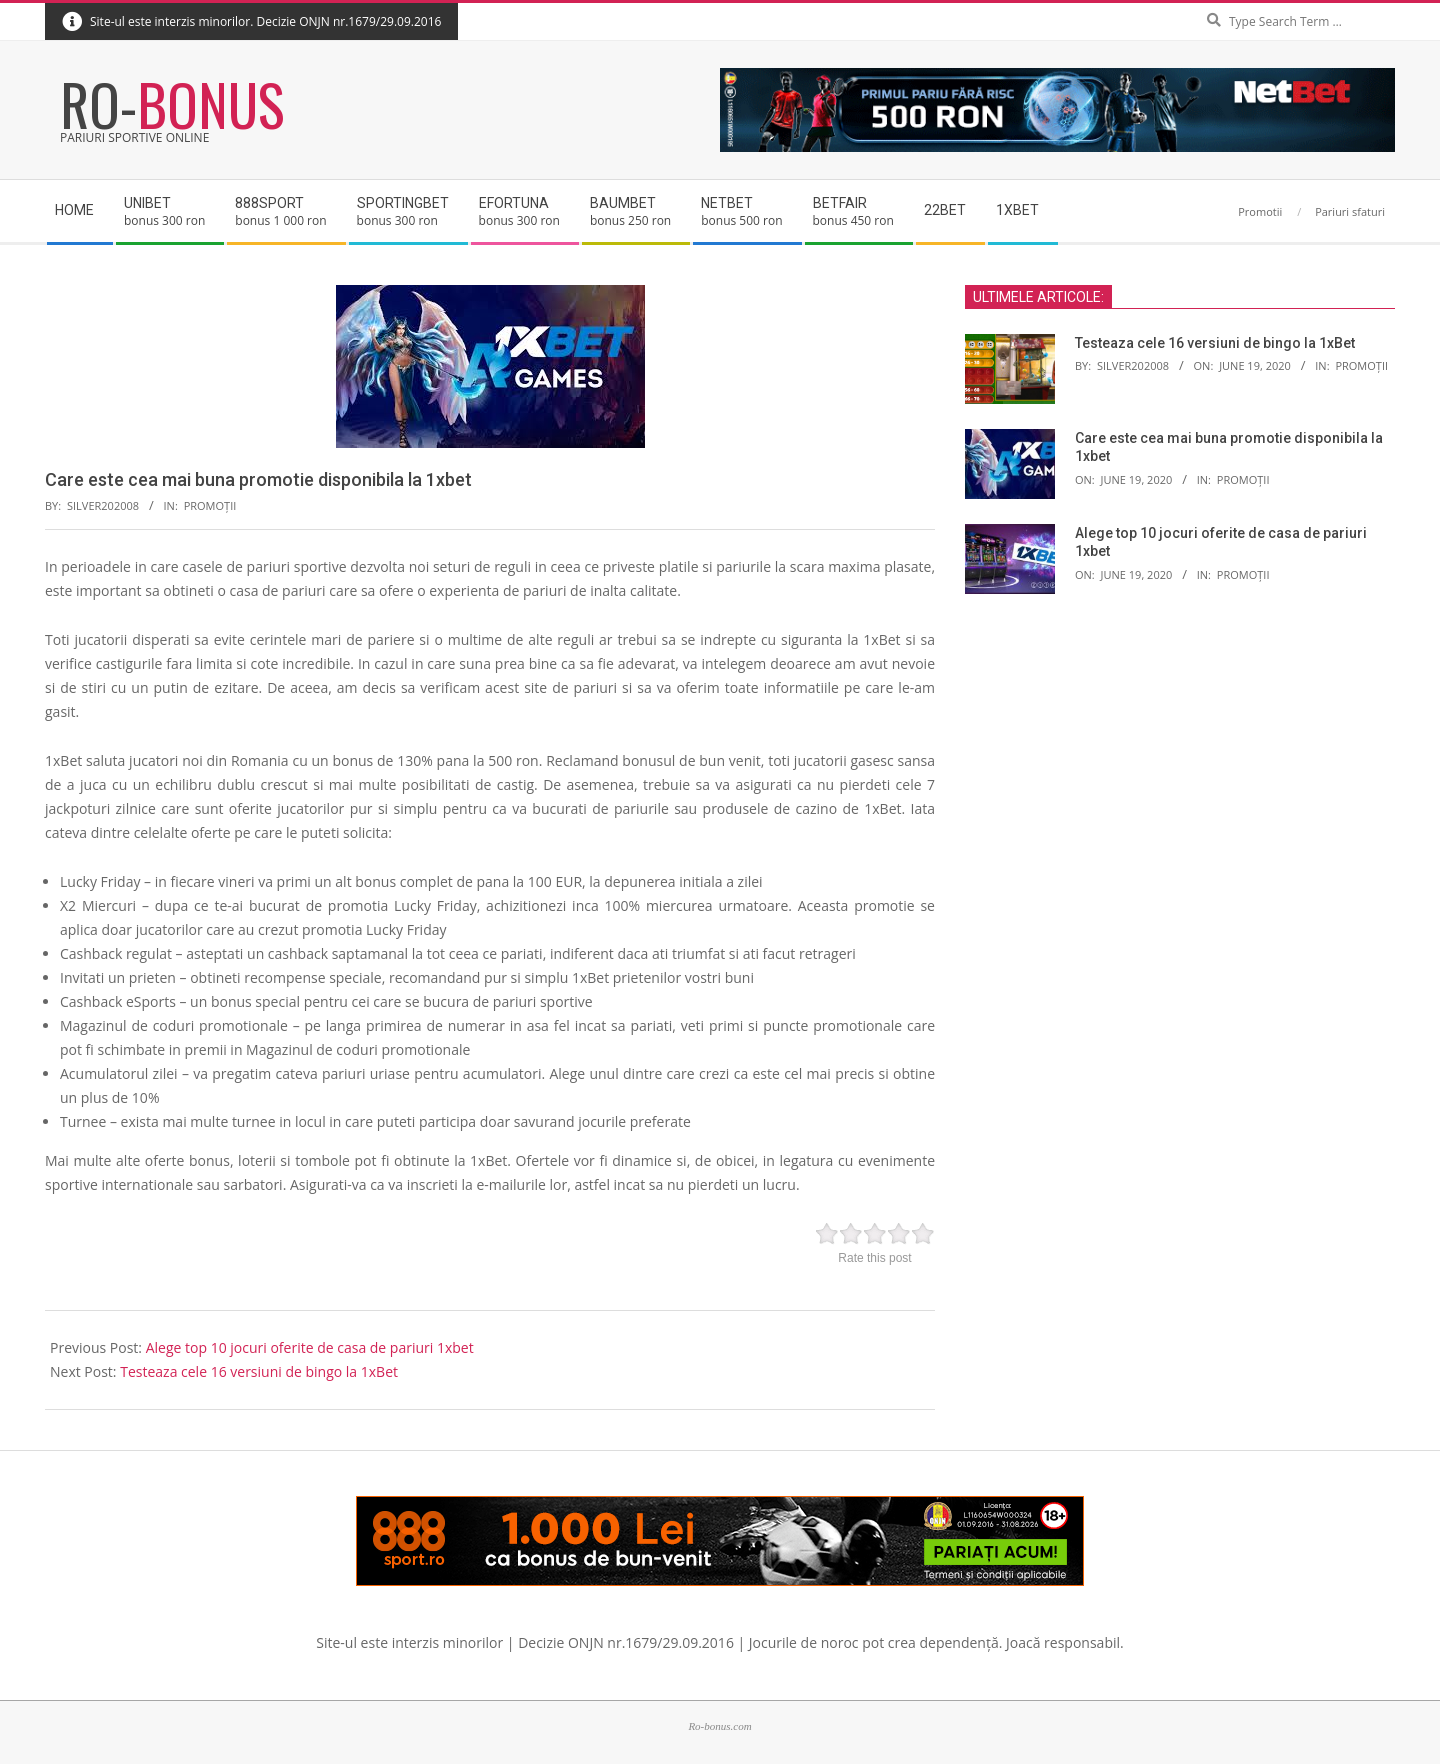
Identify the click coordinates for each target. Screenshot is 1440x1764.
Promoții (210, 505)
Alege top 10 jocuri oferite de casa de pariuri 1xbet (310, 1347)
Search (1390, 4)
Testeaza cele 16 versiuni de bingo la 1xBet (259, 1371)
